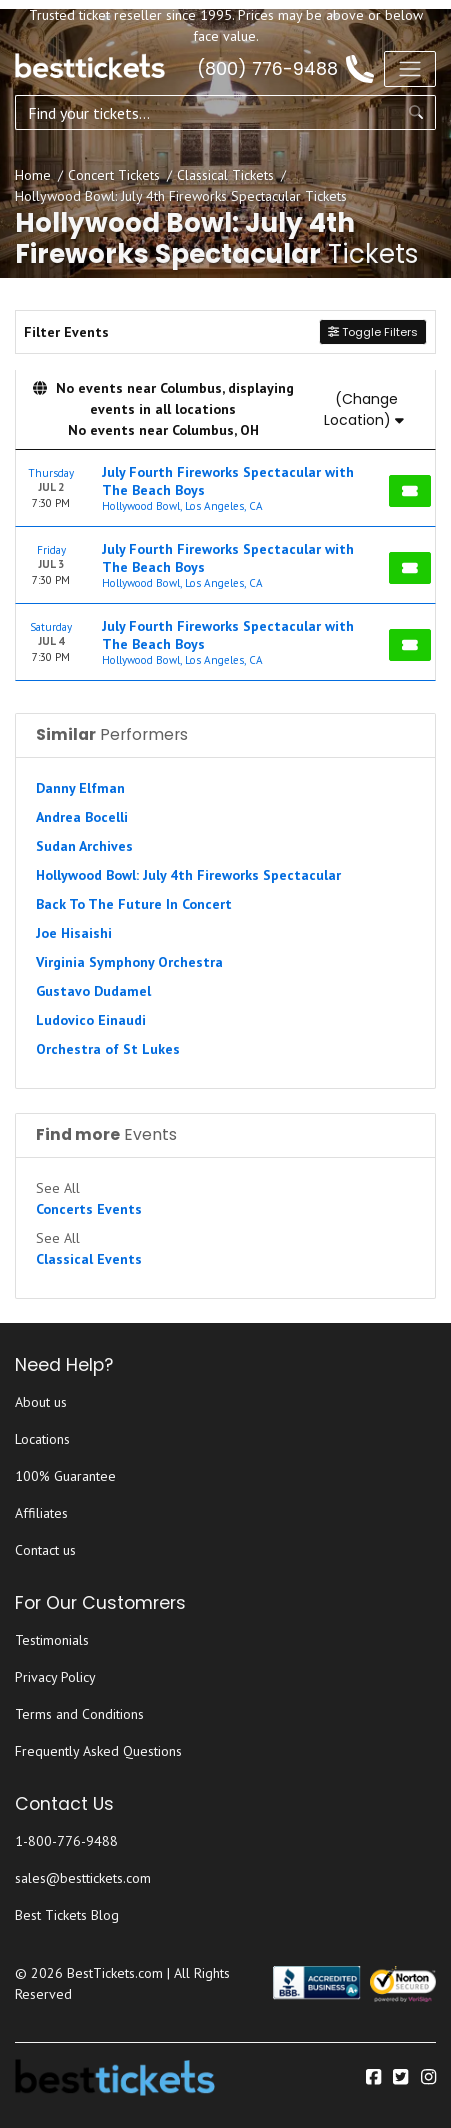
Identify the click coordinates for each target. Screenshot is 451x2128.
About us (41, 1402)
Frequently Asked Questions (98, 1751)
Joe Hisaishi (74, 933)
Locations (42, 1439)
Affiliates (41, 1513)
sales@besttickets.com (83, 1878)
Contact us (45, 1550)
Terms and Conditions (79, 1714)
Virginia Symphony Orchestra (129, 962)
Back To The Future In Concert (134, 904)
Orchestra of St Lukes (108, 1049)
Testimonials (52, 1640)
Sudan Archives (84, 846)
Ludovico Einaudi (91, 1020)
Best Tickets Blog (67, 1915)
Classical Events (89, 1259)
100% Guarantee (65, 1476)
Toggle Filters (373, 332)
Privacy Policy (55, 1677)
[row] (225, 488)
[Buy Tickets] (410, 491)
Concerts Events (89, 1209)
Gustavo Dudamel (93, 991)
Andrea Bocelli (82, 817)
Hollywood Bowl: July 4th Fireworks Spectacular (188, 875)
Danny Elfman (80, 788)
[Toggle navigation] (410, 69)
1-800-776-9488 (66, 1841)
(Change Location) (364, 409)
